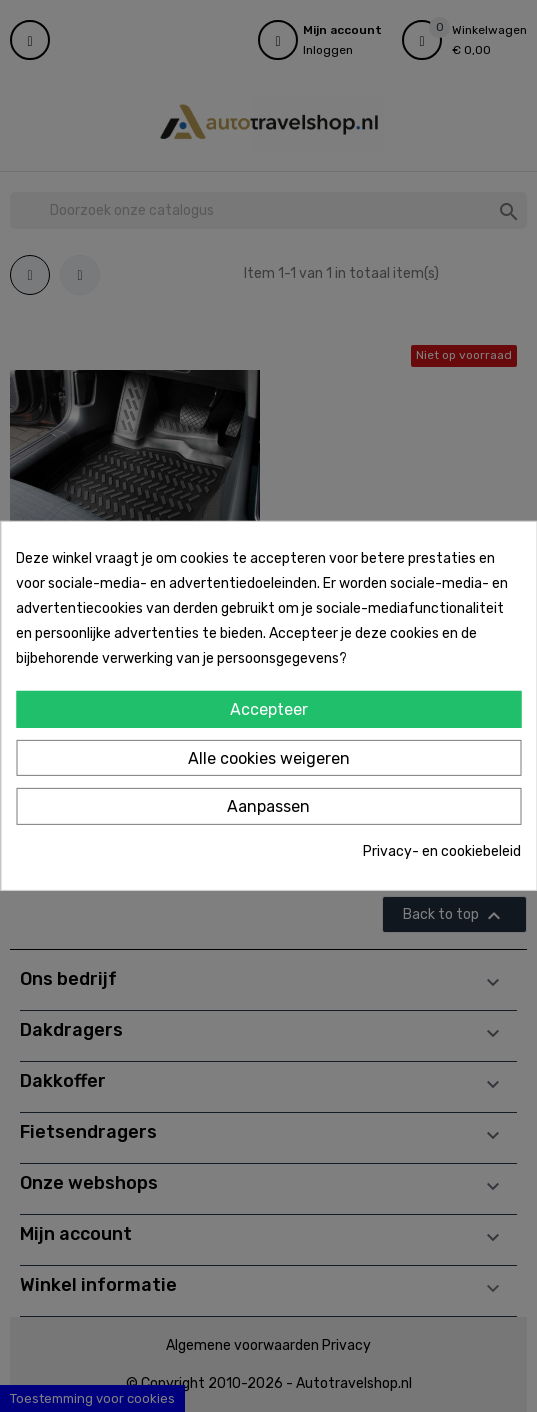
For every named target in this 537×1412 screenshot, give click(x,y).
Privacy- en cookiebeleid (442, 851)
